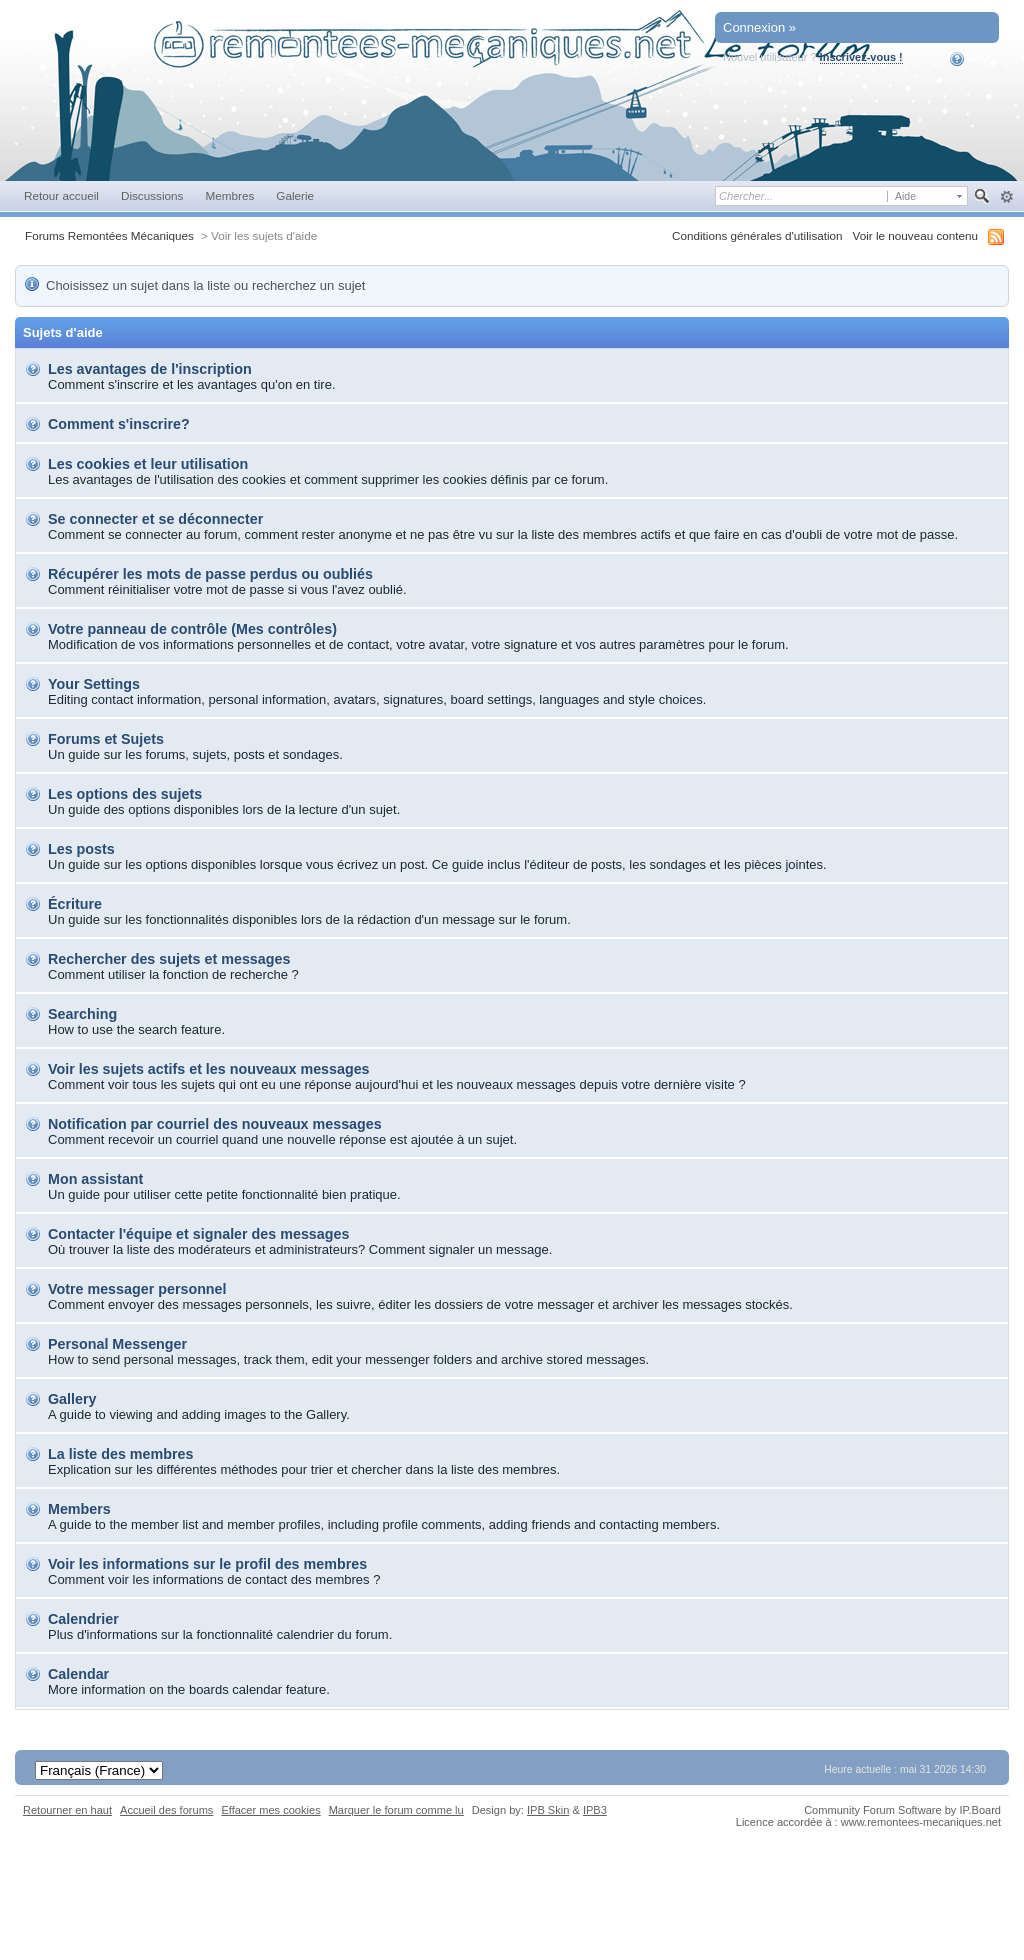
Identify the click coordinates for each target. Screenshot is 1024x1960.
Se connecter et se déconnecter (155, 519)
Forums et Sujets (106, 739)
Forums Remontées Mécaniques (109, 235)
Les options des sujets (125, 794)
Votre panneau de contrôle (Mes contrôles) (192, 629)
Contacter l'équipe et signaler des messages (198, 1234)
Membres (229, 195)
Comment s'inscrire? (119, 424)
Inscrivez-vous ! (861, 57)
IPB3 (595, 1810)
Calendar (78, 1674)
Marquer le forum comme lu (396, 1810)
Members (79, 1509)
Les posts (81, 849)
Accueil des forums (166, 1810)
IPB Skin (548, 1810)
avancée (1006, 197)
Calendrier (83, 1619)
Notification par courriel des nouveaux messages (215, 1124)
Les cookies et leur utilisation (148, 464)
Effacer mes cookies (270, 1810)
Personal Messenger (117, 1344)
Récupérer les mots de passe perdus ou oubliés (210, 574)
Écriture (75, 904)
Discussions (152, 195)
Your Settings (94, 684)
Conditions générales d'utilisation (757, 235)
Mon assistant (95, 1179)
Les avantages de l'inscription (150, 369)
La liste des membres (120, 1454)
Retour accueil (61, 195)
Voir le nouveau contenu (915, 235)
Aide (970, 59)
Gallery (72, 1399)
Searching (82, 1014)
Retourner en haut (67, 1810)
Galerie (295, 195)
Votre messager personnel (137, 1289)
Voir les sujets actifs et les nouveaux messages (209, 1069)
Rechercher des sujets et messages (169, 959)
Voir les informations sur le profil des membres (207, 1564)
